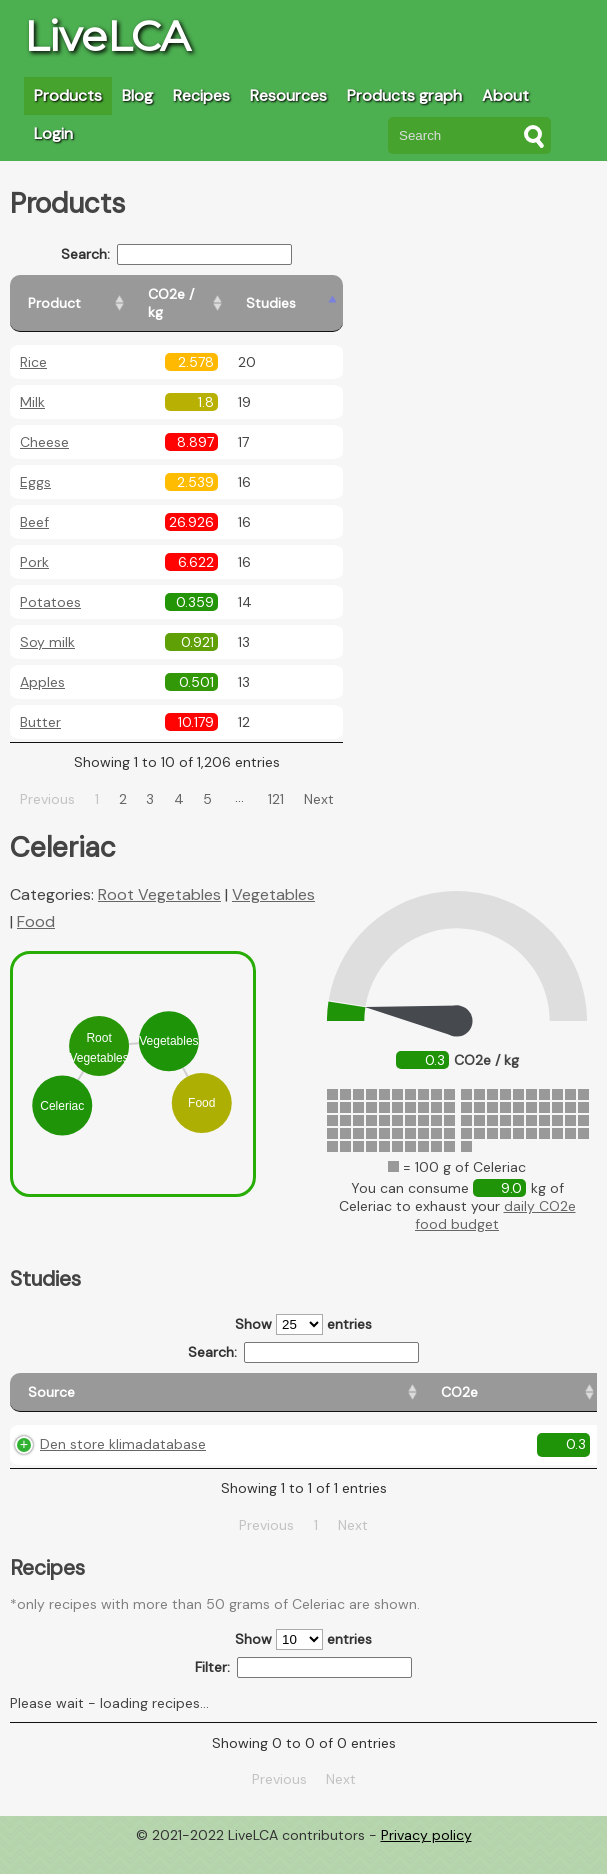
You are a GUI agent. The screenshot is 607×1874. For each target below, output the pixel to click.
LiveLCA (107, 36)
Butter (40, 704)
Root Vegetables (159, 876)
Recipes (201, 95)
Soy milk (47, 624)
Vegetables (273, 876)
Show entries (303, 1306)
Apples (42, 664)
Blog (137, 95)
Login (53, 133)
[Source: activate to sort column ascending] (95, 1383)
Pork (34, 544)
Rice (33, 344)
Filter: (303, 1690)
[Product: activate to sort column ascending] (100, 294)
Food (36, 903)
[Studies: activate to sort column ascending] (346, 294)
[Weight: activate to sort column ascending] (558, 1383)
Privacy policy (426, 1859)
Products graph (404, 95)
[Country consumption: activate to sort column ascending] (440, 1383)
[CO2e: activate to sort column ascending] (217, 1383)
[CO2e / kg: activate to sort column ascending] (247, 294)
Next (342, 781)
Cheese (44, 424)
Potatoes (50, 584)
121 (300, 781)
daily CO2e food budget (495, 1197)
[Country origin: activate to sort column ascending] (309, 1383)
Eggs (35, 464)
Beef (34, 504)
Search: (200, 254)
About (505, 95)
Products (68, 95)
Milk (32, 384)
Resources (288, 95)
